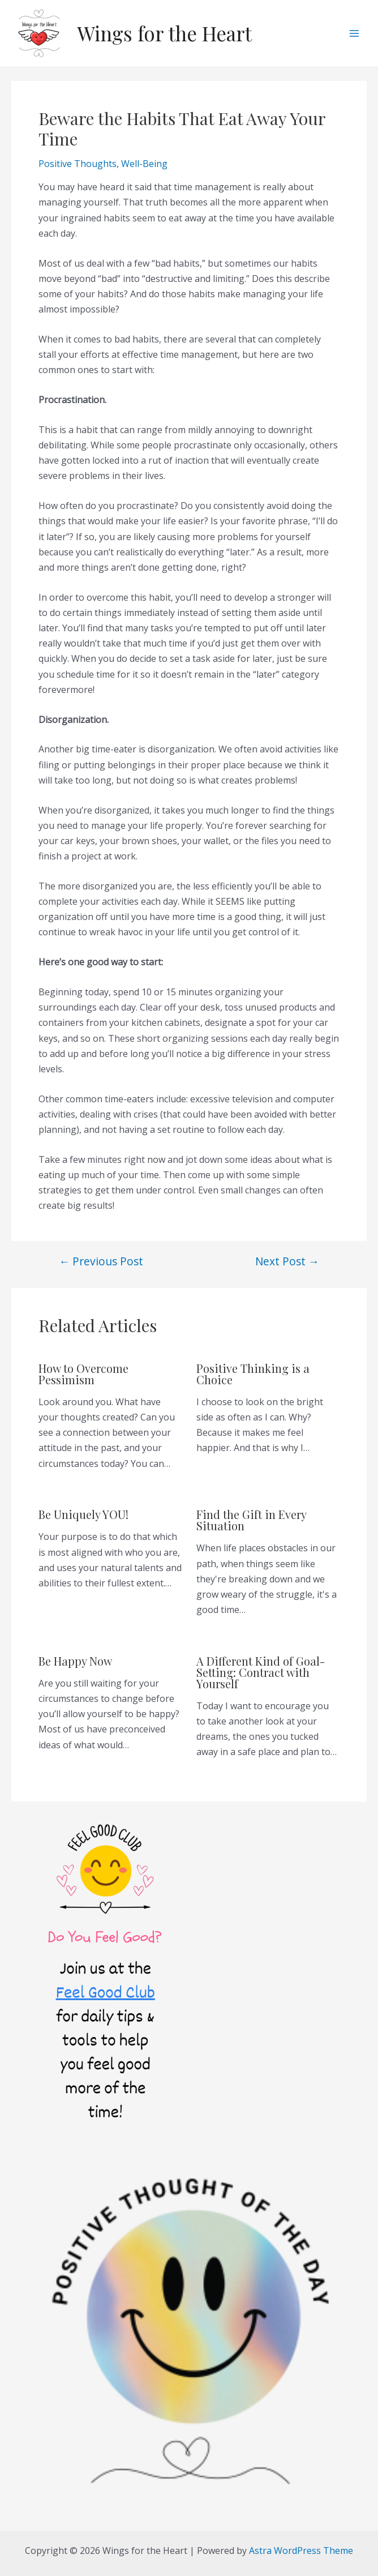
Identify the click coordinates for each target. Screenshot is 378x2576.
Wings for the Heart (164, 33)
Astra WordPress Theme (301, 2550)
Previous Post (101, 1261)
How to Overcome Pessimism (83, 1373)
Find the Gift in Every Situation (251, 1520)
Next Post (287, 1261)
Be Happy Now (75, 1660)
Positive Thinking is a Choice (253, 1373)
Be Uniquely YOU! (83, 1514)
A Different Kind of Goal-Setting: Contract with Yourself (260, 1672)
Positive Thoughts (77, 163)
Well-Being (144, 163)
